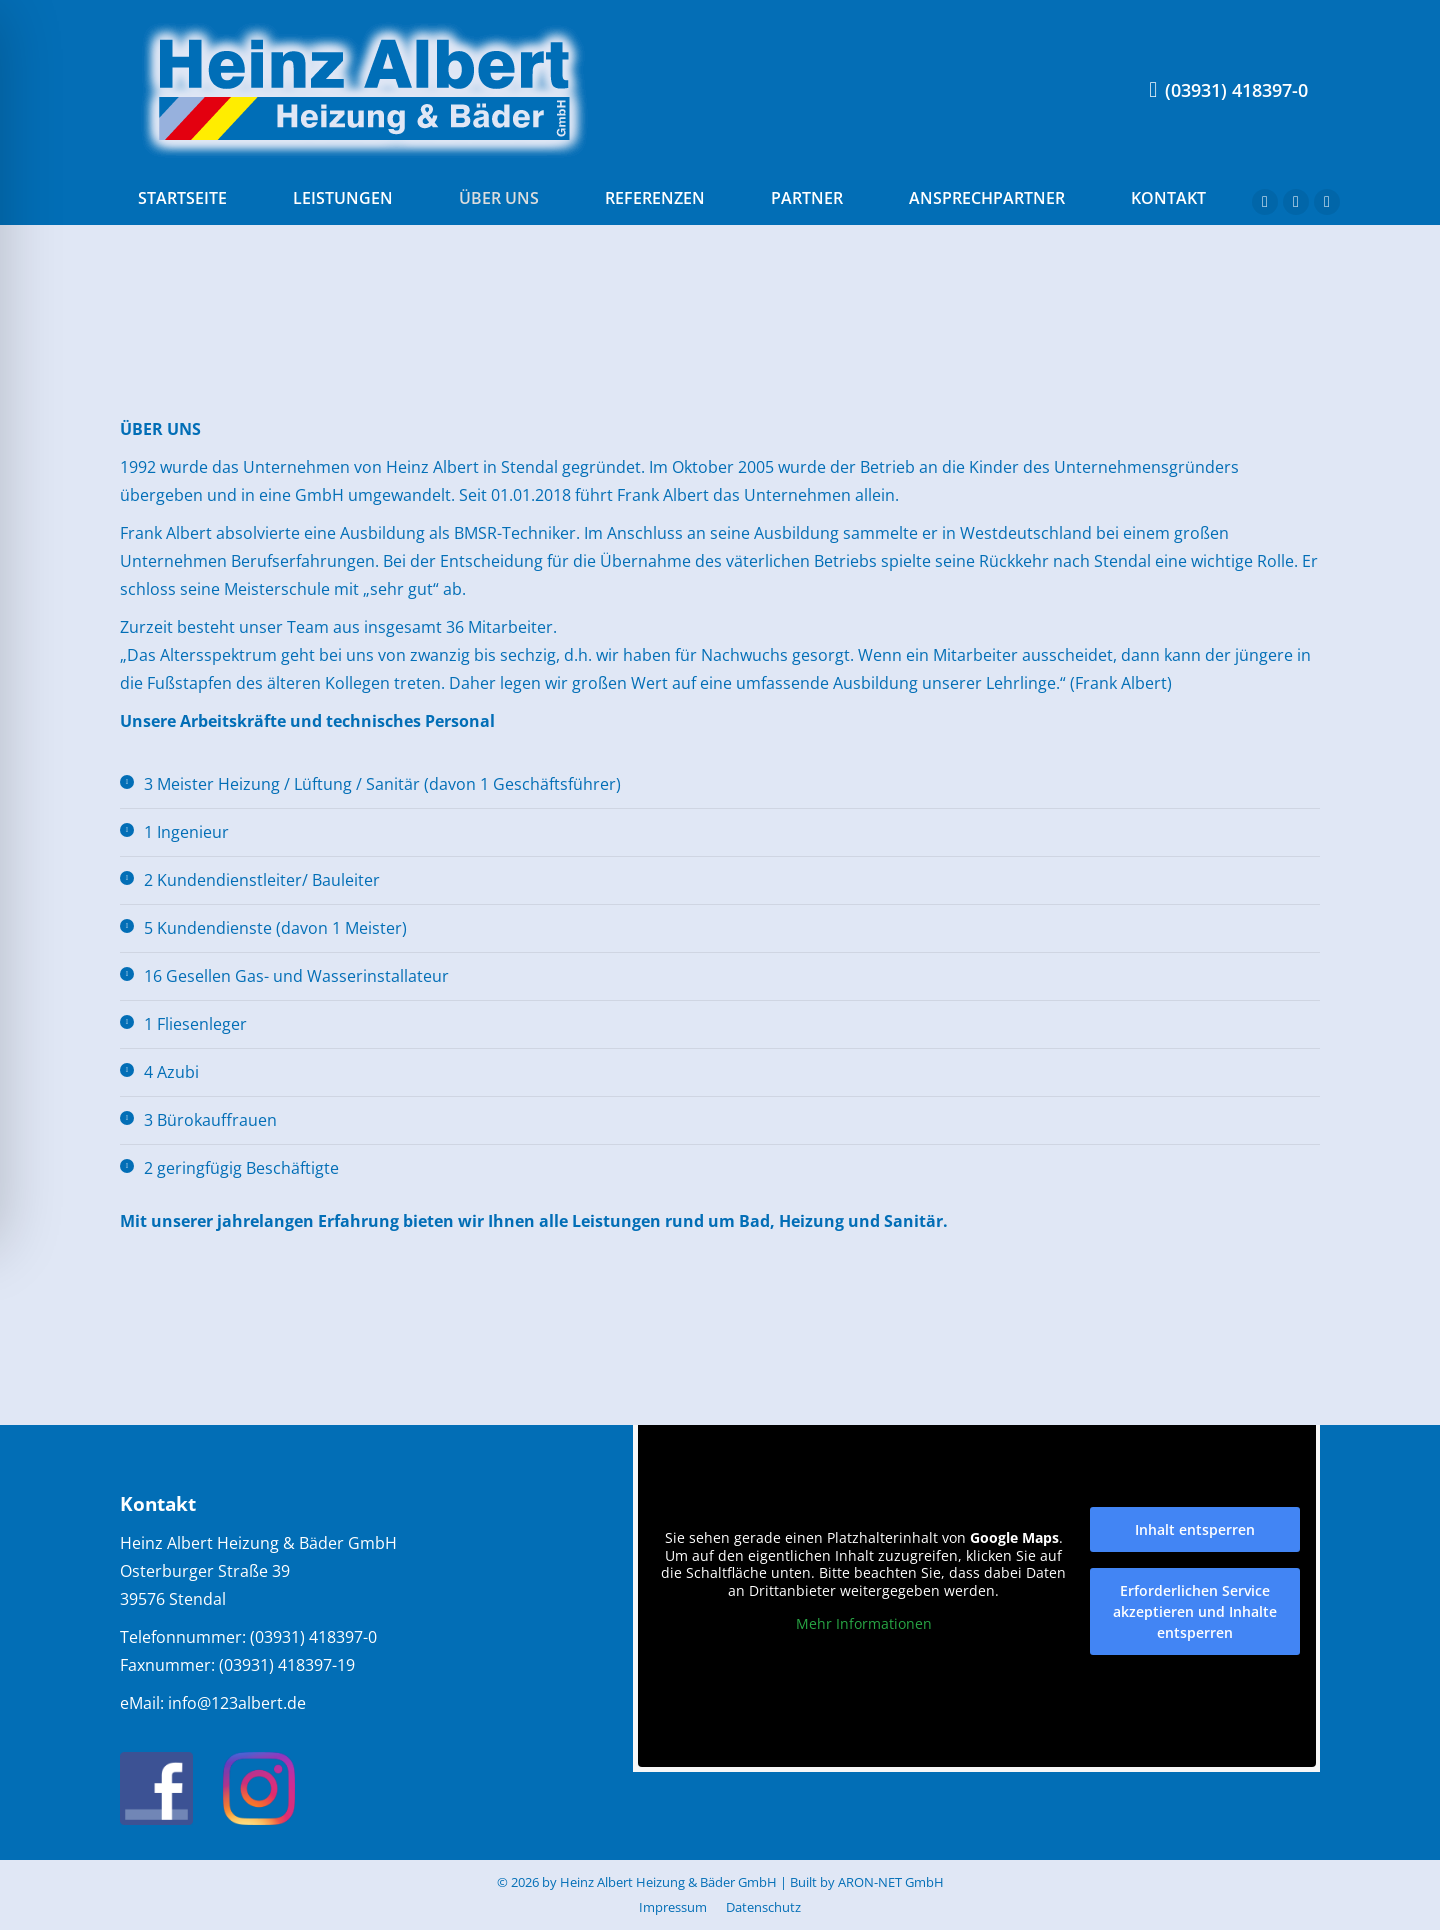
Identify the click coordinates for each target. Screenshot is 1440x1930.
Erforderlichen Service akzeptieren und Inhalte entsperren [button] (1194, 1611)
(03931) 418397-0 (1228, 90)
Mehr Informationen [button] (863, 1624)
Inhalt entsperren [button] (1194, 1529)
